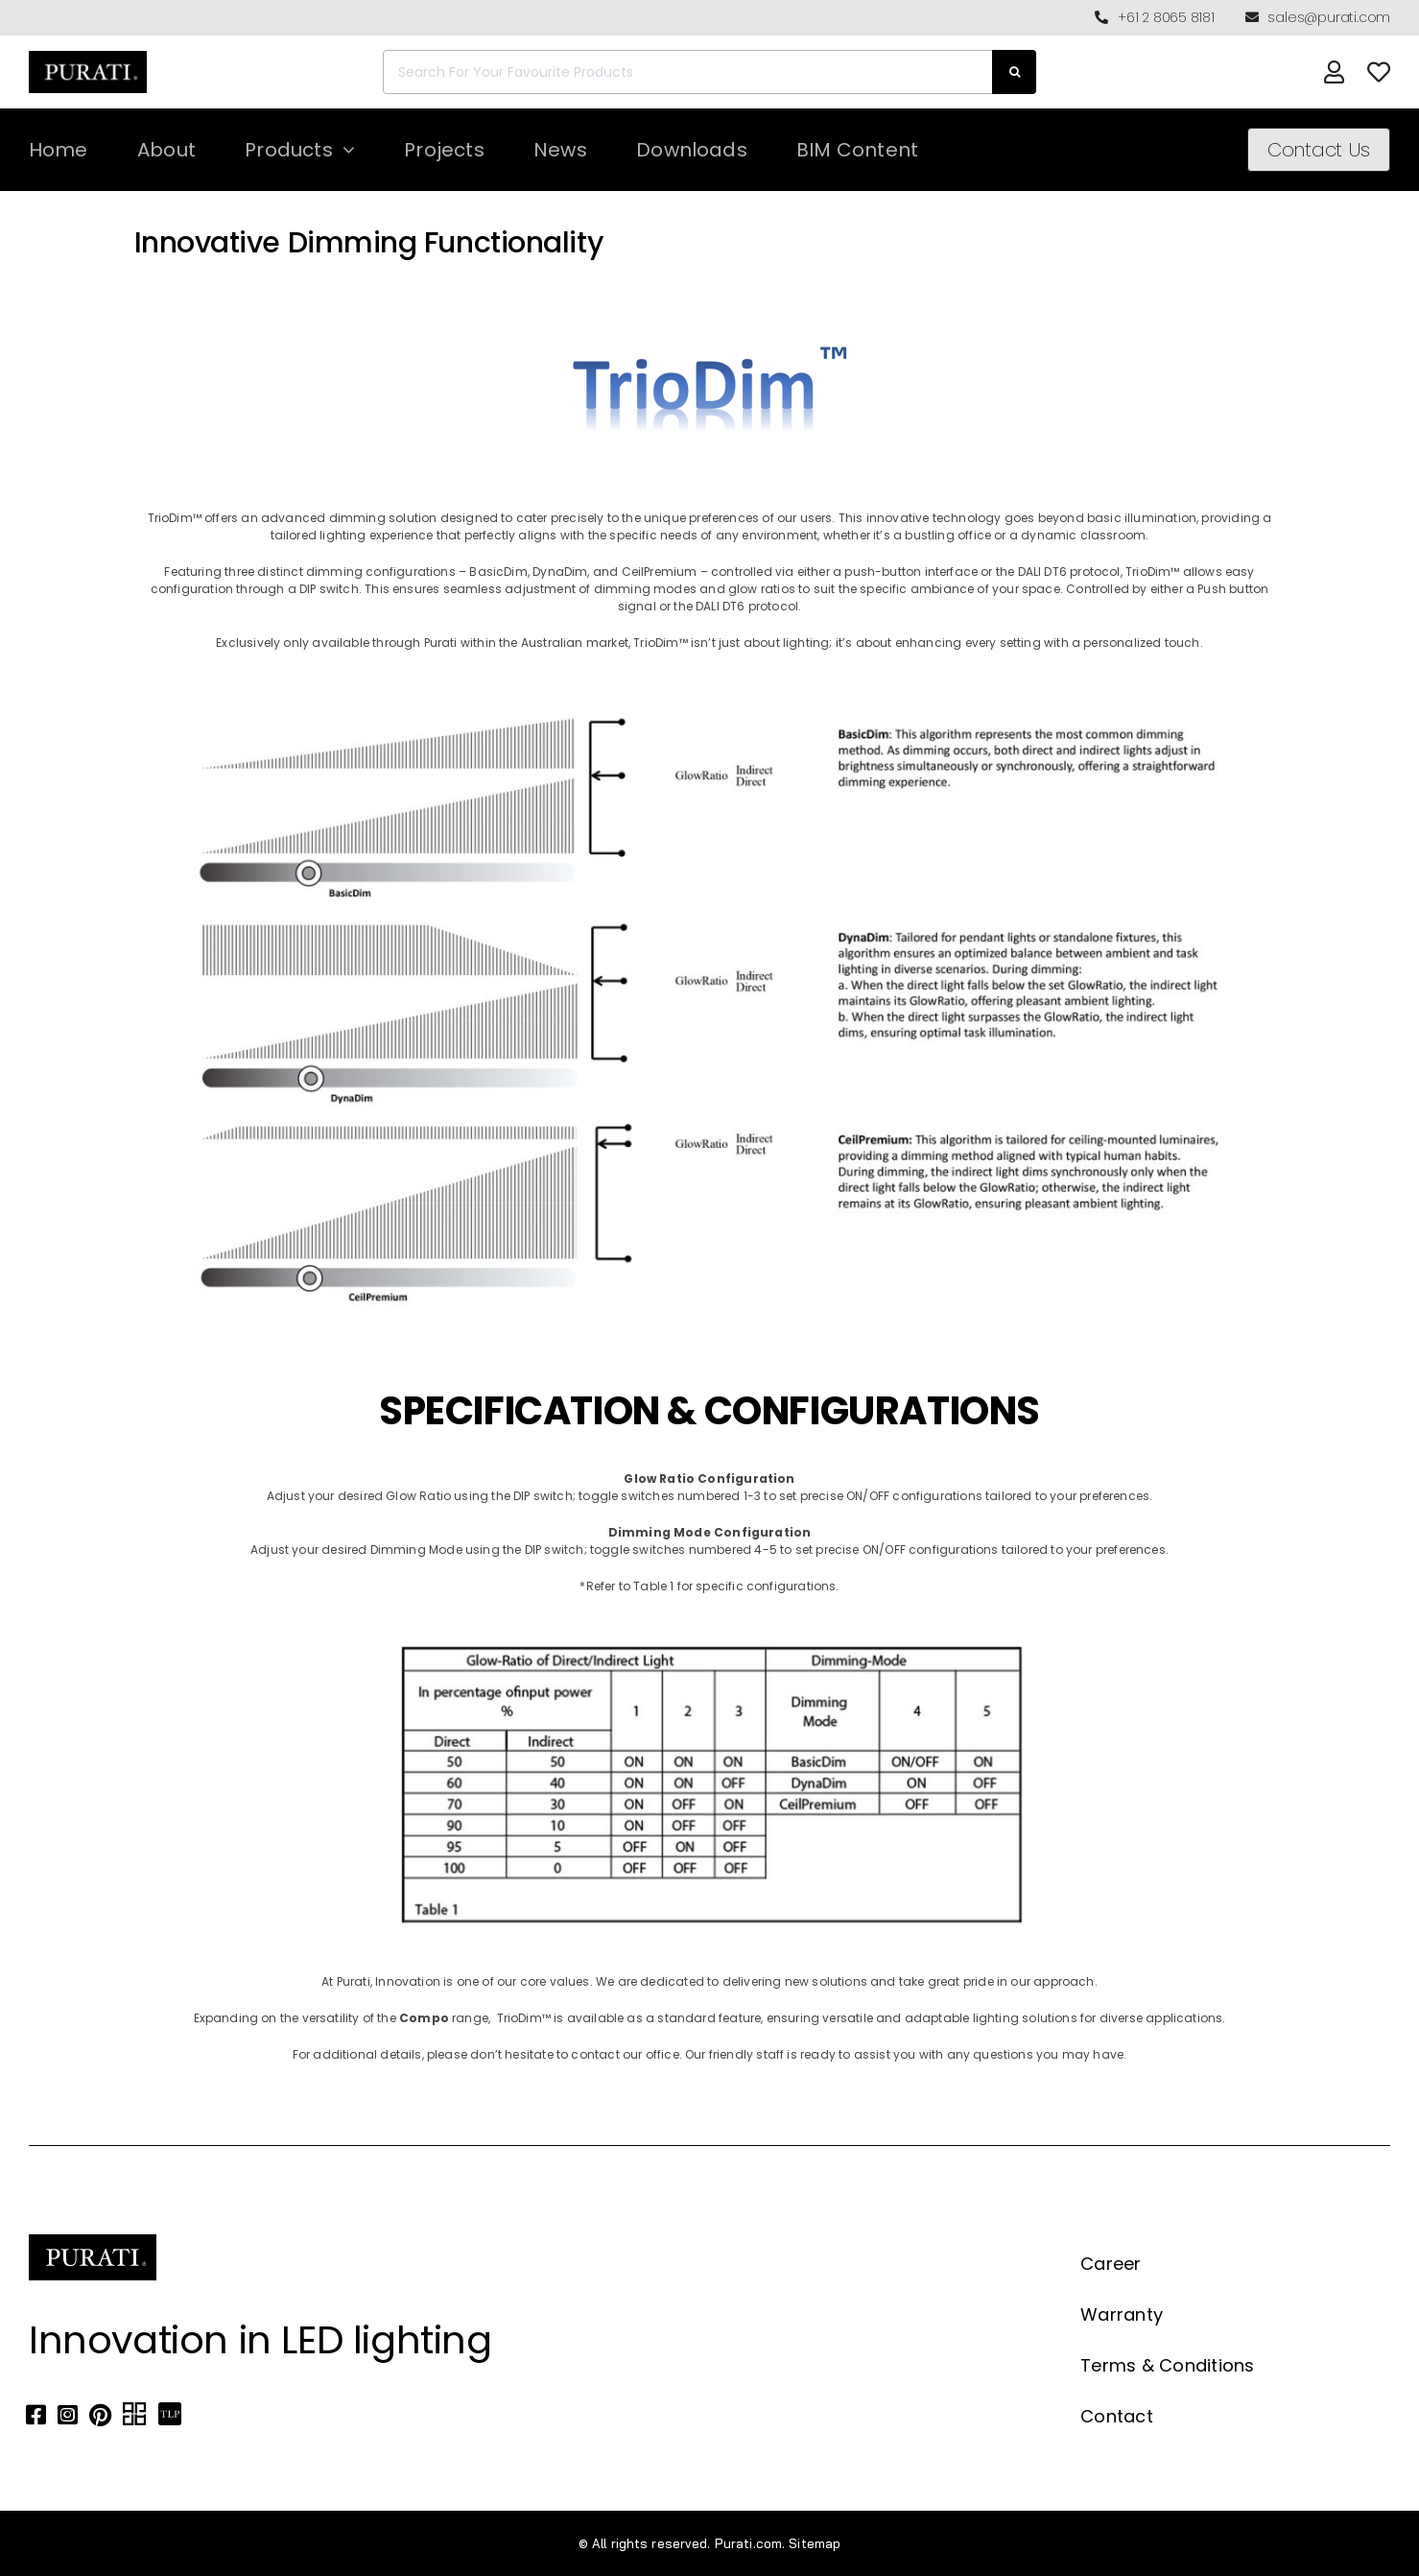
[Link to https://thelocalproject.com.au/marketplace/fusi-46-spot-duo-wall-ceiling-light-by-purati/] (169, 2414)
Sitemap (814, 2543)
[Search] (1014, 72)
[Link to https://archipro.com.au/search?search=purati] (134, 2414)
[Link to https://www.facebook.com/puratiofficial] (36, 2414)
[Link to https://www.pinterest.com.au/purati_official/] (100, 2414)
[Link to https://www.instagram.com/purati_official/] (68, 2414)
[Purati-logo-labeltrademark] (88, 56)
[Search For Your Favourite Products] (687, 72)
